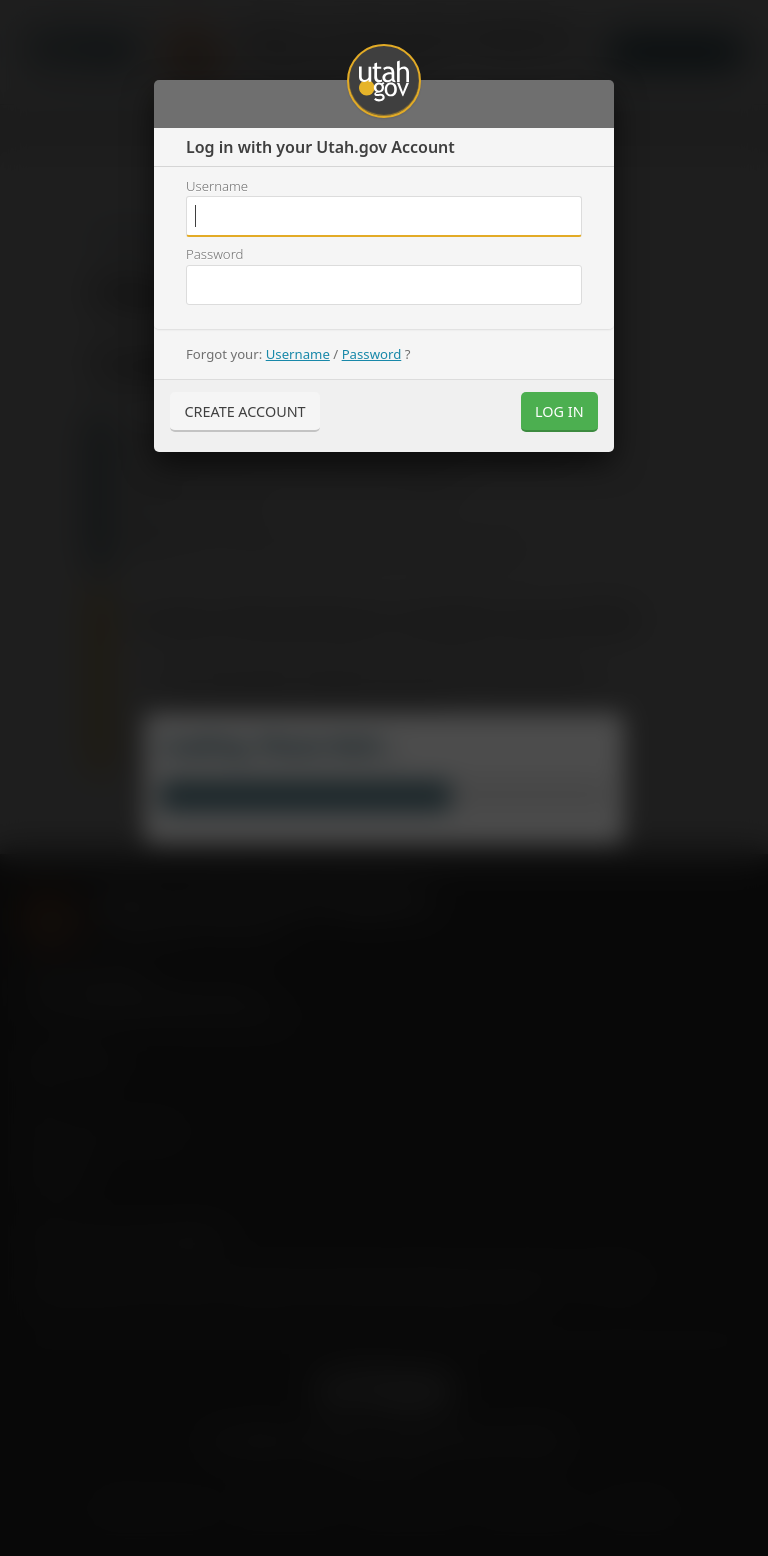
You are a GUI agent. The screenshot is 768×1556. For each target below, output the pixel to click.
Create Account (244, 411)
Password (214, 254)
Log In (559, 411)
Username (217, 186)
